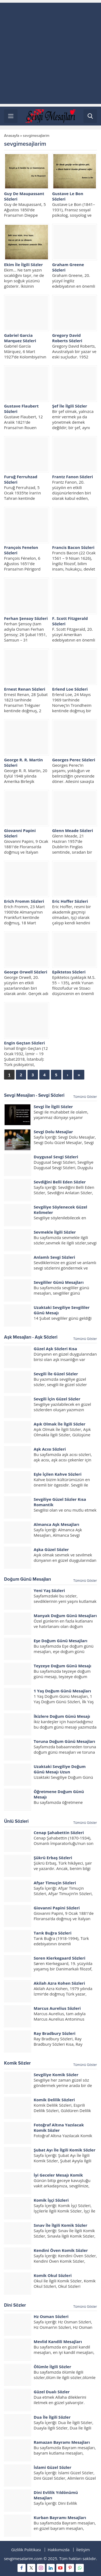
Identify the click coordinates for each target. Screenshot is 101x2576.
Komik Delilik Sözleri (54, 2099)
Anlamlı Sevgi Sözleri (54, 1257)
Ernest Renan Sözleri (24, 689)
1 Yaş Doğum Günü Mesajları (62, 1690)
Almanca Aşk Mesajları (56, 1524)
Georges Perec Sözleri (73, 759)
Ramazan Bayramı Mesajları (62, 2442)
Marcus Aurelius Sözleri (57, 2008)
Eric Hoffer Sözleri (70, 901)
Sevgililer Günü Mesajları (58, 1282)
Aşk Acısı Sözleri (50, 1449)
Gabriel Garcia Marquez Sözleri (20, 337)
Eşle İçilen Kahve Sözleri (58, 1474)
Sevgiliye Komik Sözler (56, 2074)
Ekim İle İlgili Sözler (23, 264)
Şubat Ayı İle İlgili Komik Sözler (64, 2150)
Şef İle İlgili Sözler (69, 406)
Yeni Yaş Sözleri (49, 1590)
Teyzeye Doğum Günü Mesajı (62, 1665)
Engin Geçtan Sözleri (24, 1043)
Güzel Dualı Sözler (52, 2391)
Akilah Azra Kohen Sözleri (59, 1983)
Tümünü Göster (85, 1096)
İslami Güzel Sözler (52, 2467)
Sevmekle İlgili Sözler (55, 1232)
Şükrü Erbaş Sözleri (53, 1857)
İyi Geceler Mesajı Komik (58, 2175)
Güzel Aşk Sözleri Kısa (55, 1348)
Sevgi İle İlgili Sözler (53, 1106)
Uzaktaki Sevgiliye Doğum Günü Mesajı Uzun (60, 1769)
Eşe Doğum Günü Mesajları (60, 1640)
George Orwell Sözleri (25, 972)
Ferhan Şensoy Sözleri (26, 618)
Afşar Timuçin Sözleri (55, 1882)
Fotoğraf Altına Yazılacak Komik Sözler (59, 2127)
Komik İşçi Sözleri (51, 2200)
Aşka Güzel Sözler (51, 1549)
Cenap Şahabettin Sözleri (59, 1832)
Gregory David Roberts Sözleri (67, 337)
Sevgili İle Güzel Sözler (56, 1373)
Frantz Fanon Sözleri (72, 476)
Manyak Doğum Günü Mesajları (65, 1615)
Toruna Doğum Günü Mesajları (64, 1741)
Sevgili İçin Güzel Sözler (57, 1398)
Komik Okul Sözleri (53, 2275)
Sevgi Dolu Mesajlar (53, 1131)
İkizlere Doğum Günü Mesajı (62, 1716)
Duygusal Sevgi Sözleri (56, 1156)
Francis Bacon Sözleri (73, 547)
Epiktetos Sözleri (69, 972)
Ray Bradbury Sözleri (54, 2033)
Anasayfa (11, 135)
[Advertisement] (50, 53)
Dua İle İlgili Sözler (52, 2417)
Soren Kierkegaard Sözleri (59, 1958)
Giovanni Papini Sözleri (57, 1907)
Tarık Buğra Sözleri (52, 1933)
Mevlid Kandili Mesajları (58, 2341)
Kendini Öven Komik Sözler (61, 2250)
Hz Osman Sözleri (51, 2316)
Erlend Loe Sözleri (70, 689)
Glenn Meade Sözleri (72, 830)
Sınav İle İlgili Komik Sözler (60, 2225)
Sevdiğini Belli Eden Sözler (60, 1182)
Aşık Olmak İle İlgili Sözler (59, 1424)
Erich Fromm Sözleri (24, 901)
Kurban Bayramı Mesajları (60, 2517)
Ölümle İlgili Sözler (52, 2366)
